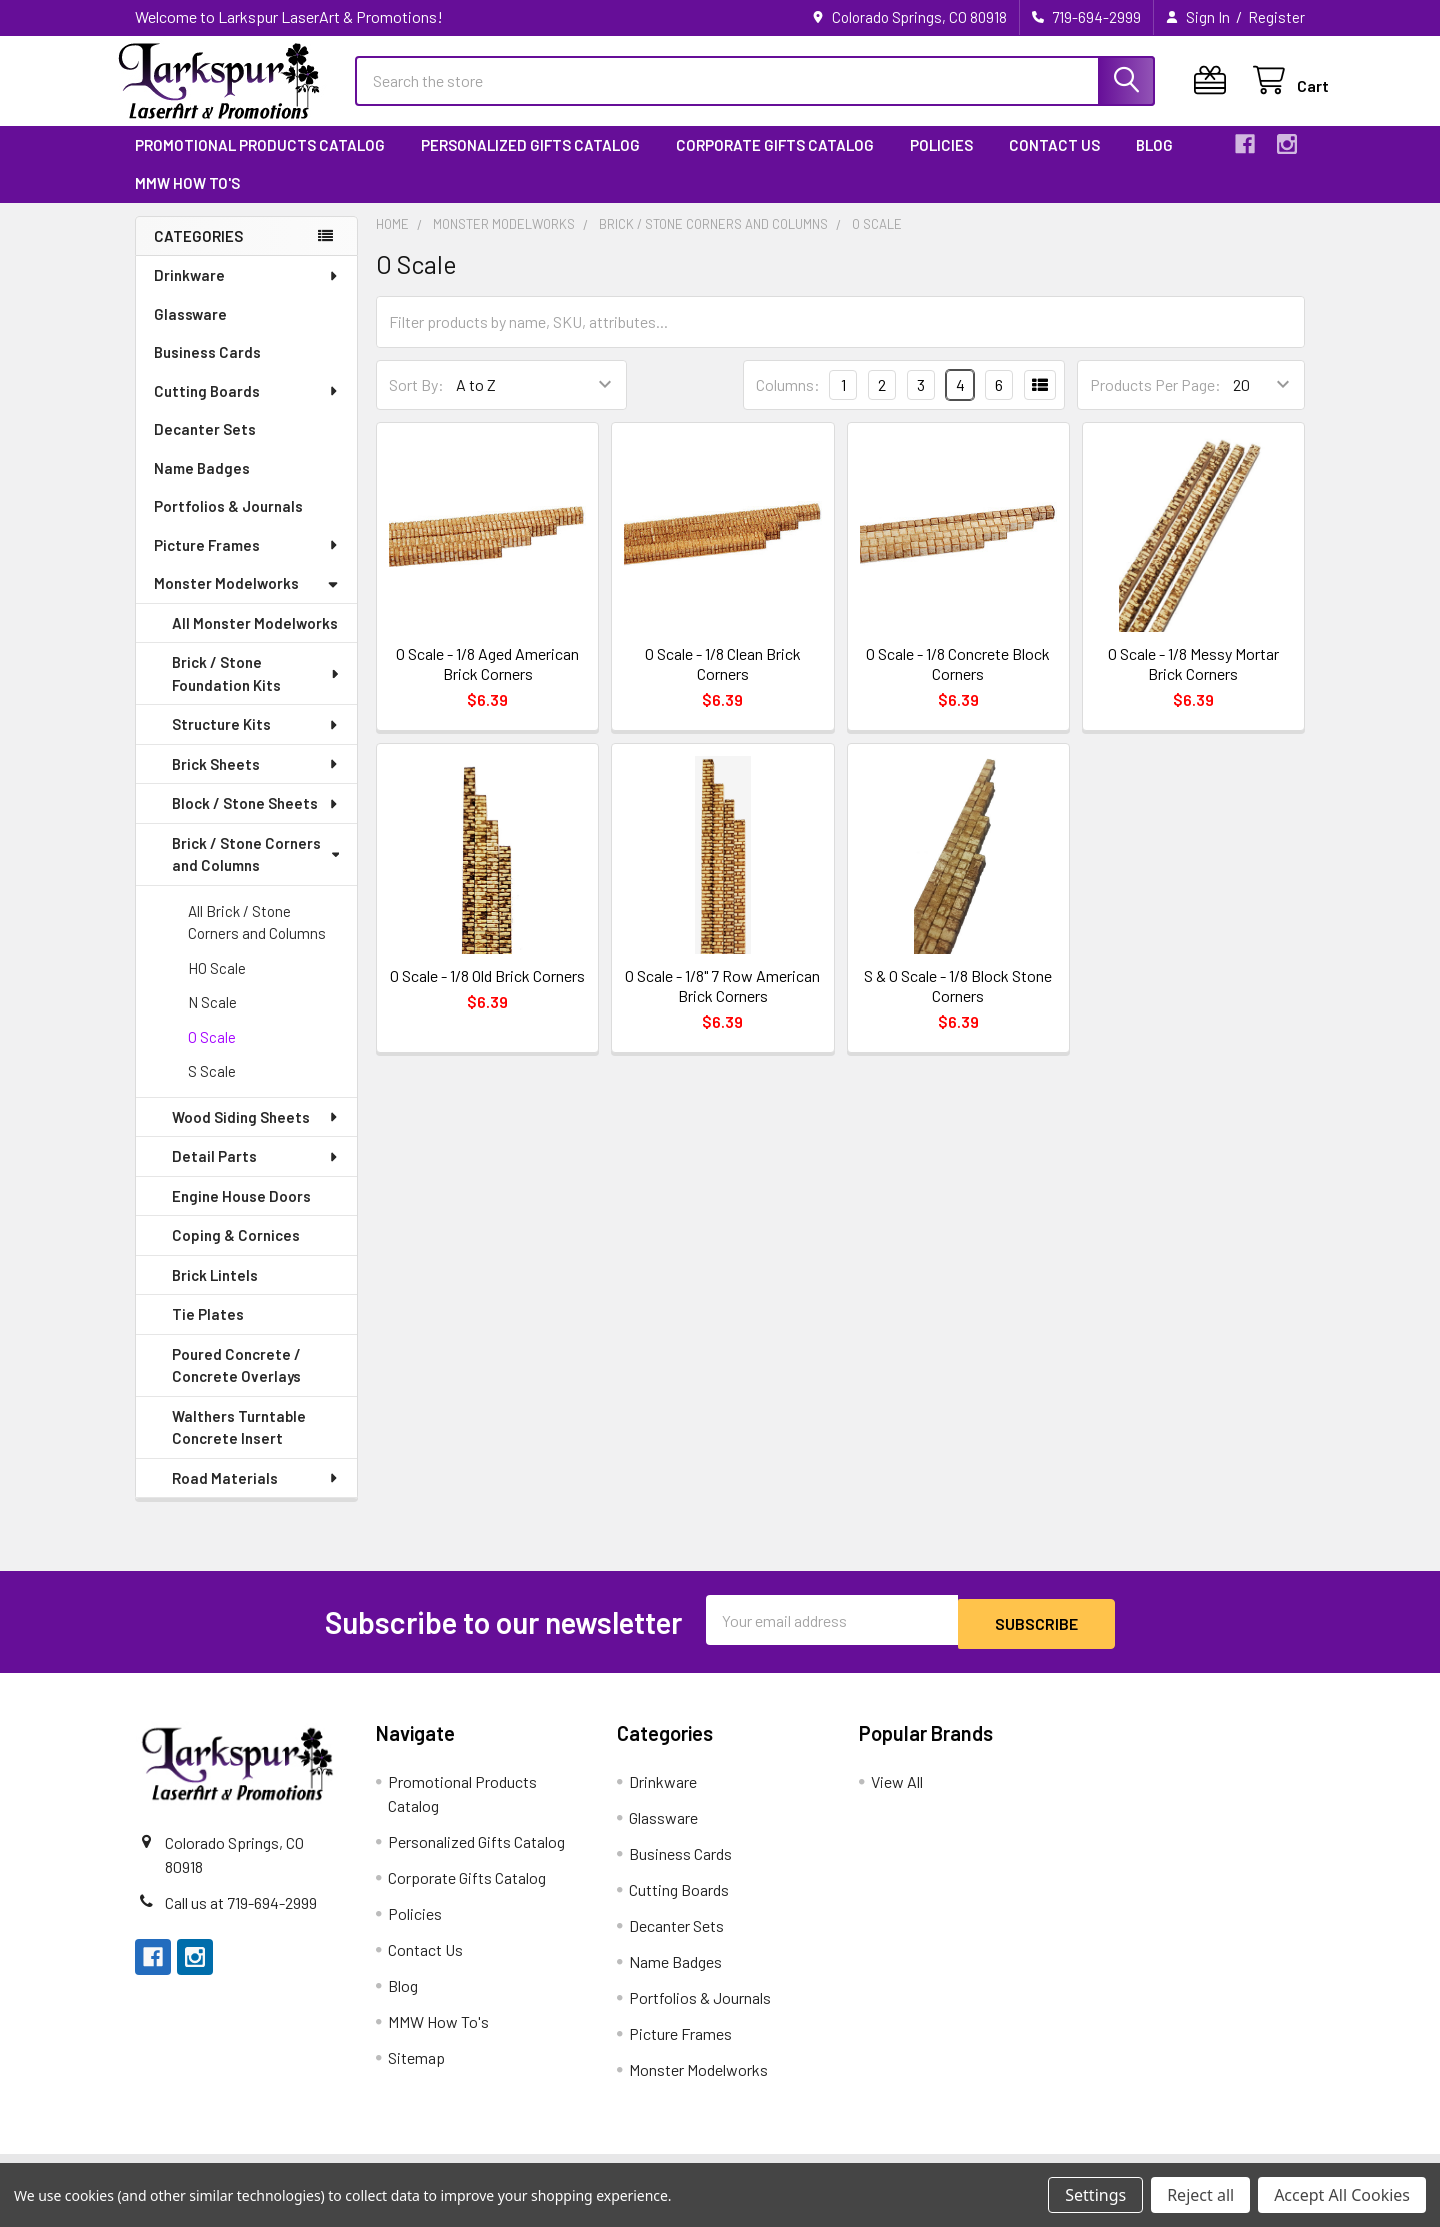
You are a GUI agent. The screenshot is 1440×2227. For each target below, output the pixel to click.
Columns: (788, 402)
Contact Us (1054, 163)
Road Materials (256, 1496)
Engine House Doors (241, 1214)
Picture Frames (247, 563)
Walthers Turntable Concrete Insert (239, 1445)
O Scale (212, 1055)
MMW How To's (187, 201)
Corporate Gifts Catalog (775, 163)
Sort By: (416, 402)
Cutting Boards (247, 409)
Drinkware (247, 293)
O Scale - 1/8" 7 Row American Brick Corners (722, 1003)
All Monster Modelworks (255, 641)
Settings (1095, 2195)
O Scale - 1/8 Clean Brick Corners (723, 681)
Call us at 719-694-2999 (241, 1916)
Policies (941, 163)
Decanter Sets (205, 447)
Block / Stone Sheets (256, 821)
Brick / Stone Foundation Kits (257, 691)
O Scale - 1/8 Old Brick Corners (487, 993)
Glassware (190, 332)
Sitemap (416, 2071)
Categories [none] (198, 254)
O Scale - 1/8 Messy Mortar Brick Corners (1193, 681)
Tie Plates (208, 1332)
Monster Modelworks (246, 601)
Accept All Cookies (1342, 2195)
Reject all (1200, 2195)
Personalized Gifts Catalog (530, 163)
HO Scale (217, 986)
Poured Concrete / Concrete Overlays (236, 1383)
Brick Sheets (256, 782)
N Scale (212, 1020)
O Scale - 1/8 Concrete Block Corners (958, 681)
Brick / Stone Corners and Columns (255, 872)
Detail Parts (256, 1174)
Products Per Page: (1155, 402)
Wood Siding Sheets (256, 1135)
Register (1276, 17)
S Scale (212, 1089)
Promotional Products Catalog (260, 163)
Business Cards (207, 370)
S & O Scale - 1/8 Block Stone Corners (958, 1003)
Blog (1154, 163)
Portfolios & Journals (228, 524)
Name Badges (202, 486)
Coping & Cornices (236, 1253)
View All (897, 1795)
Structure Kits (256, 742)
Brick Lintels (215, 1293)
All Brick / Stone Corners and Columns (257, 940)
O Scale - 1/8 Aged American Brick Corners (487, 681)
